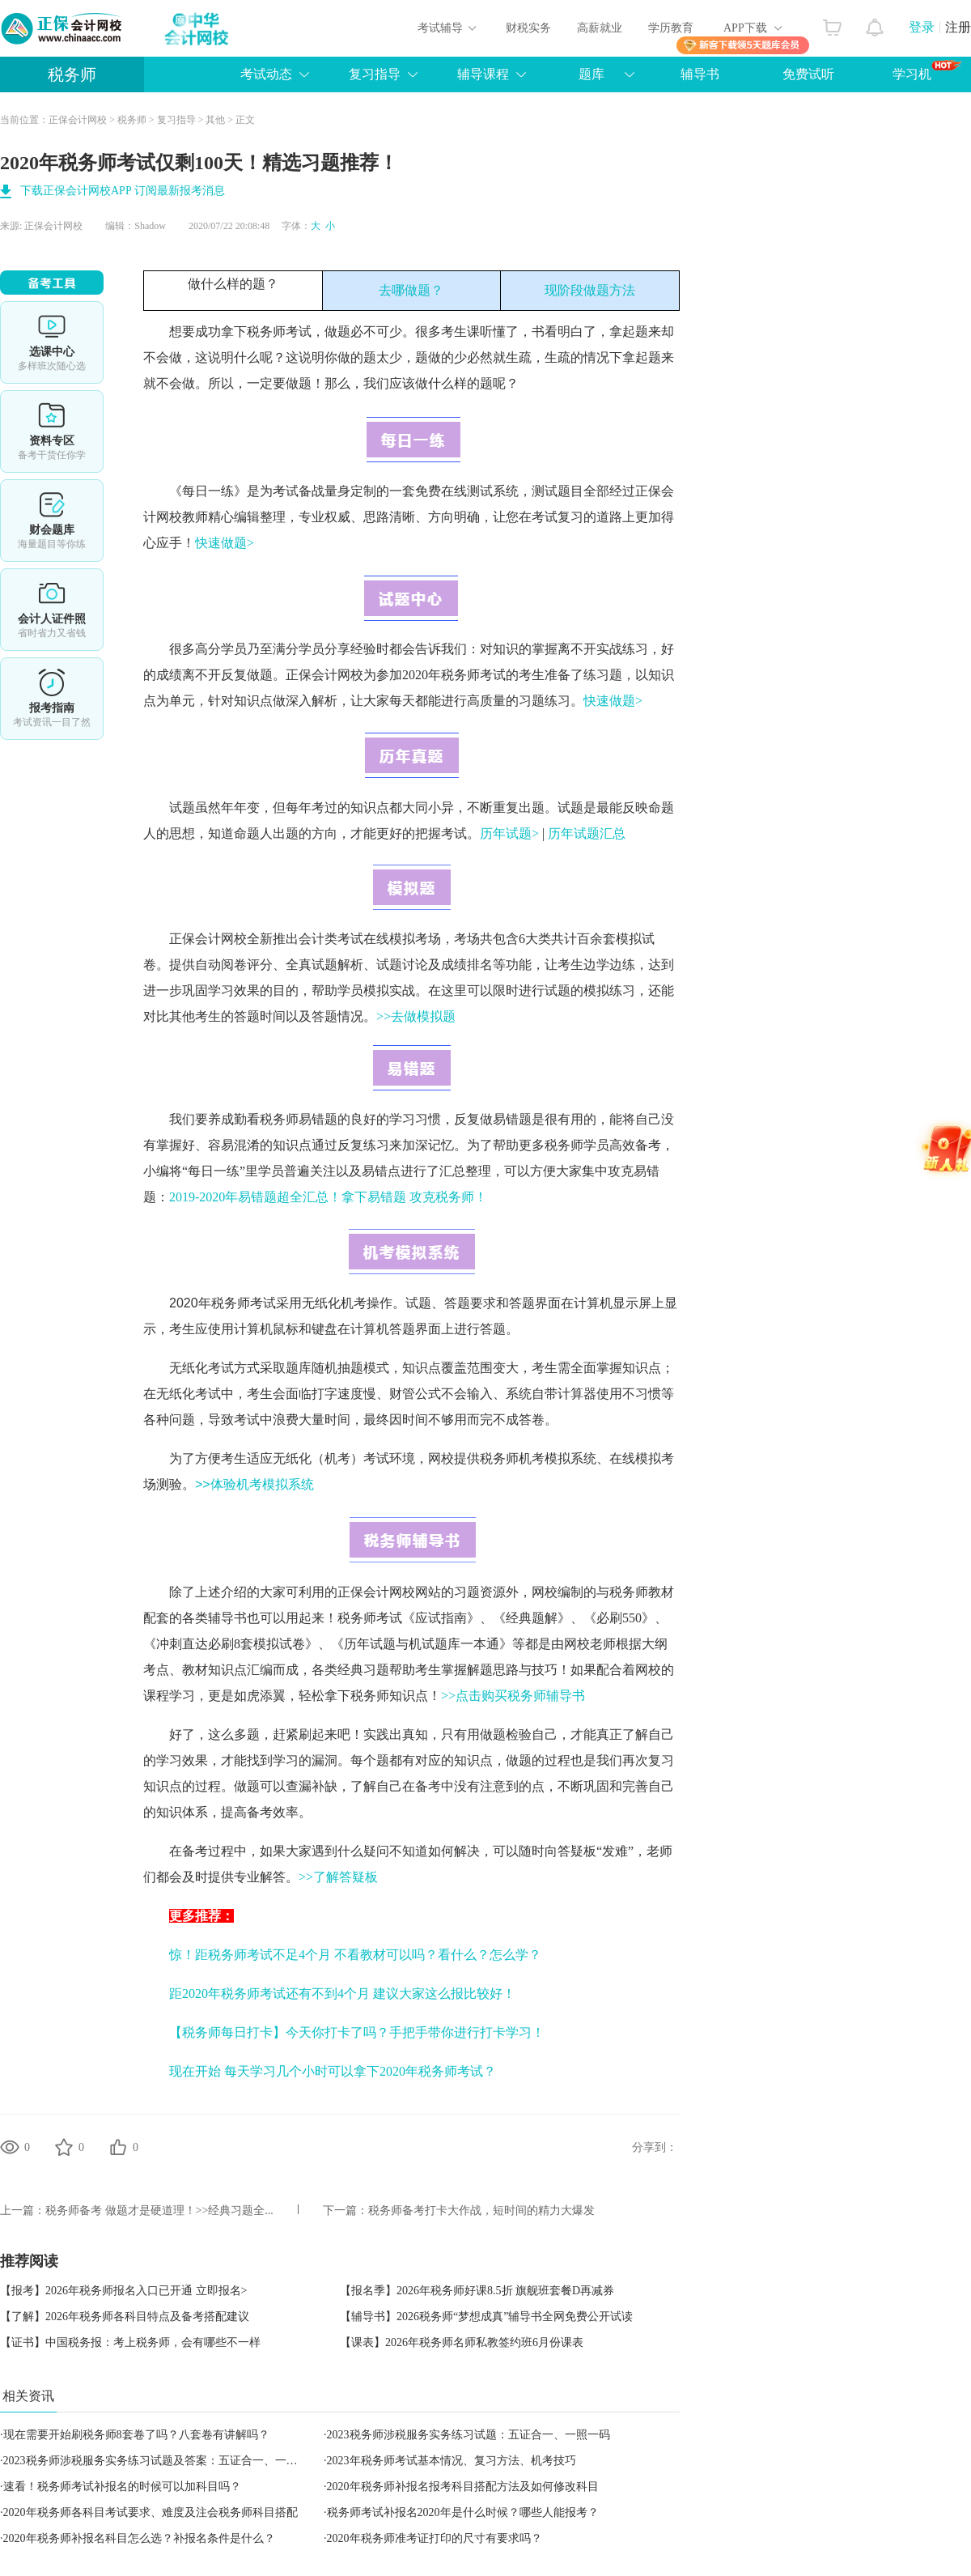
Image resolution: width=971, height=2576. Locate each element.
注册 (958, 27)
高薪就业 (599, 28)
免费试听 (808, 74)
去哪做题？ (411, 290)
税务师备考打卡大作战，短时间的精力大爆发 (481, 2210)
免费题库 (52, 520)
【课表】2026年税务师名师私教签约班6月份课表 (461, 2342)
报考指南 (52, 698)
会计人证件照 (52, 609)
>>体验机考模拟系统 (254, 1484)
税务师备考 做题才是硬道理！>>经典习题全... (159, 2210)
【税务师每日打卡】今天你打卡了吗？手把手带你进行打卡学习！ (357, 2032)
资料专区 (52, 431)
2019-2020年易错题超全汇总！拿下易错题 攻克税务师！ (328, 1197)
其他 (215, 119)
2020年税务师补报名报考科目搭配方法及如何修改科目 (463, 2486)
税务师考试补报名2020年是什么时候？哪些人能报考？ (463, 2512)
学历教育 (670, 28)
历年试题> (509, 833)
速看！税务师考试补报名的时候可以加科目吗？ (122, 2486)
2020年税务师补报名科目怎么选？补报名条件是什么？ (139, 2538)
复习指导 (375, 74)
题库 (591, 74)
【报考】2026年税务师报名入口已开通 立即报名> (123, 2291)
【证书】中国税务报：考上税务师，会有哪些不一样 (130, 2342)
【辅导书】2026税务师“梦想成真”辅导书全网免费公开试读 (486, 2316)
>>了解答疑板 (338, 1877)
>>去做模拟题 (416, 1016)
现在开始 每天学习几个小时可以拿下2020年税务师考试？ (332, 2071)
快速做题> (224, 543)
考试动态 (266, 74)
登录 (922, 27)
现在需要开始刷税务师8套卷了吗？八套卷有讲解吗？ (136, 2435)
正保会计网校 (78, 119)
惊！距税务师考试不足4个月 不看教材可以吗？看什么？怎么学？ (355, 1955)
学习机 (927, 70)
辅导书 (700, 74)
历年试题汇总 (586, 833)
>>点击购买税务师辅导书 (513, 1695)
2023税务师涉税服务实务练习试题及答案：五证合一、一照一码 (161, 2461)
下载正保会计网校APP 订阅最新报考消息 (122, 191)
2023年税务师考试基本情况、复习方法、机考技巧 (451, 2461)
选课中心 (52, 342)
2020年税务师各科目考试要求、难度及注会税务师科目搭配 (150, 2512)
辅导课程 (483, 74)
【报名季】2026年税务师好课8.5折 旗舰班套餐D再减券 (477, 2291)
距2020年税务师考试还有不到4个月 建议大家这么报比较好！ (342, 1993)
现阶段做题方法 (590, 290)
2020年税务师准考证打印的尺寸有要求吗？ (434, 2538)
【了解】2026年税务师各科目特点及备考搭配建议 (124, 2316)
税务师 (72, 74)
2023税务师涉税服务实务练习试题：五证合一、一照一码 (468, 2435)
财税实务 (528, 28)
